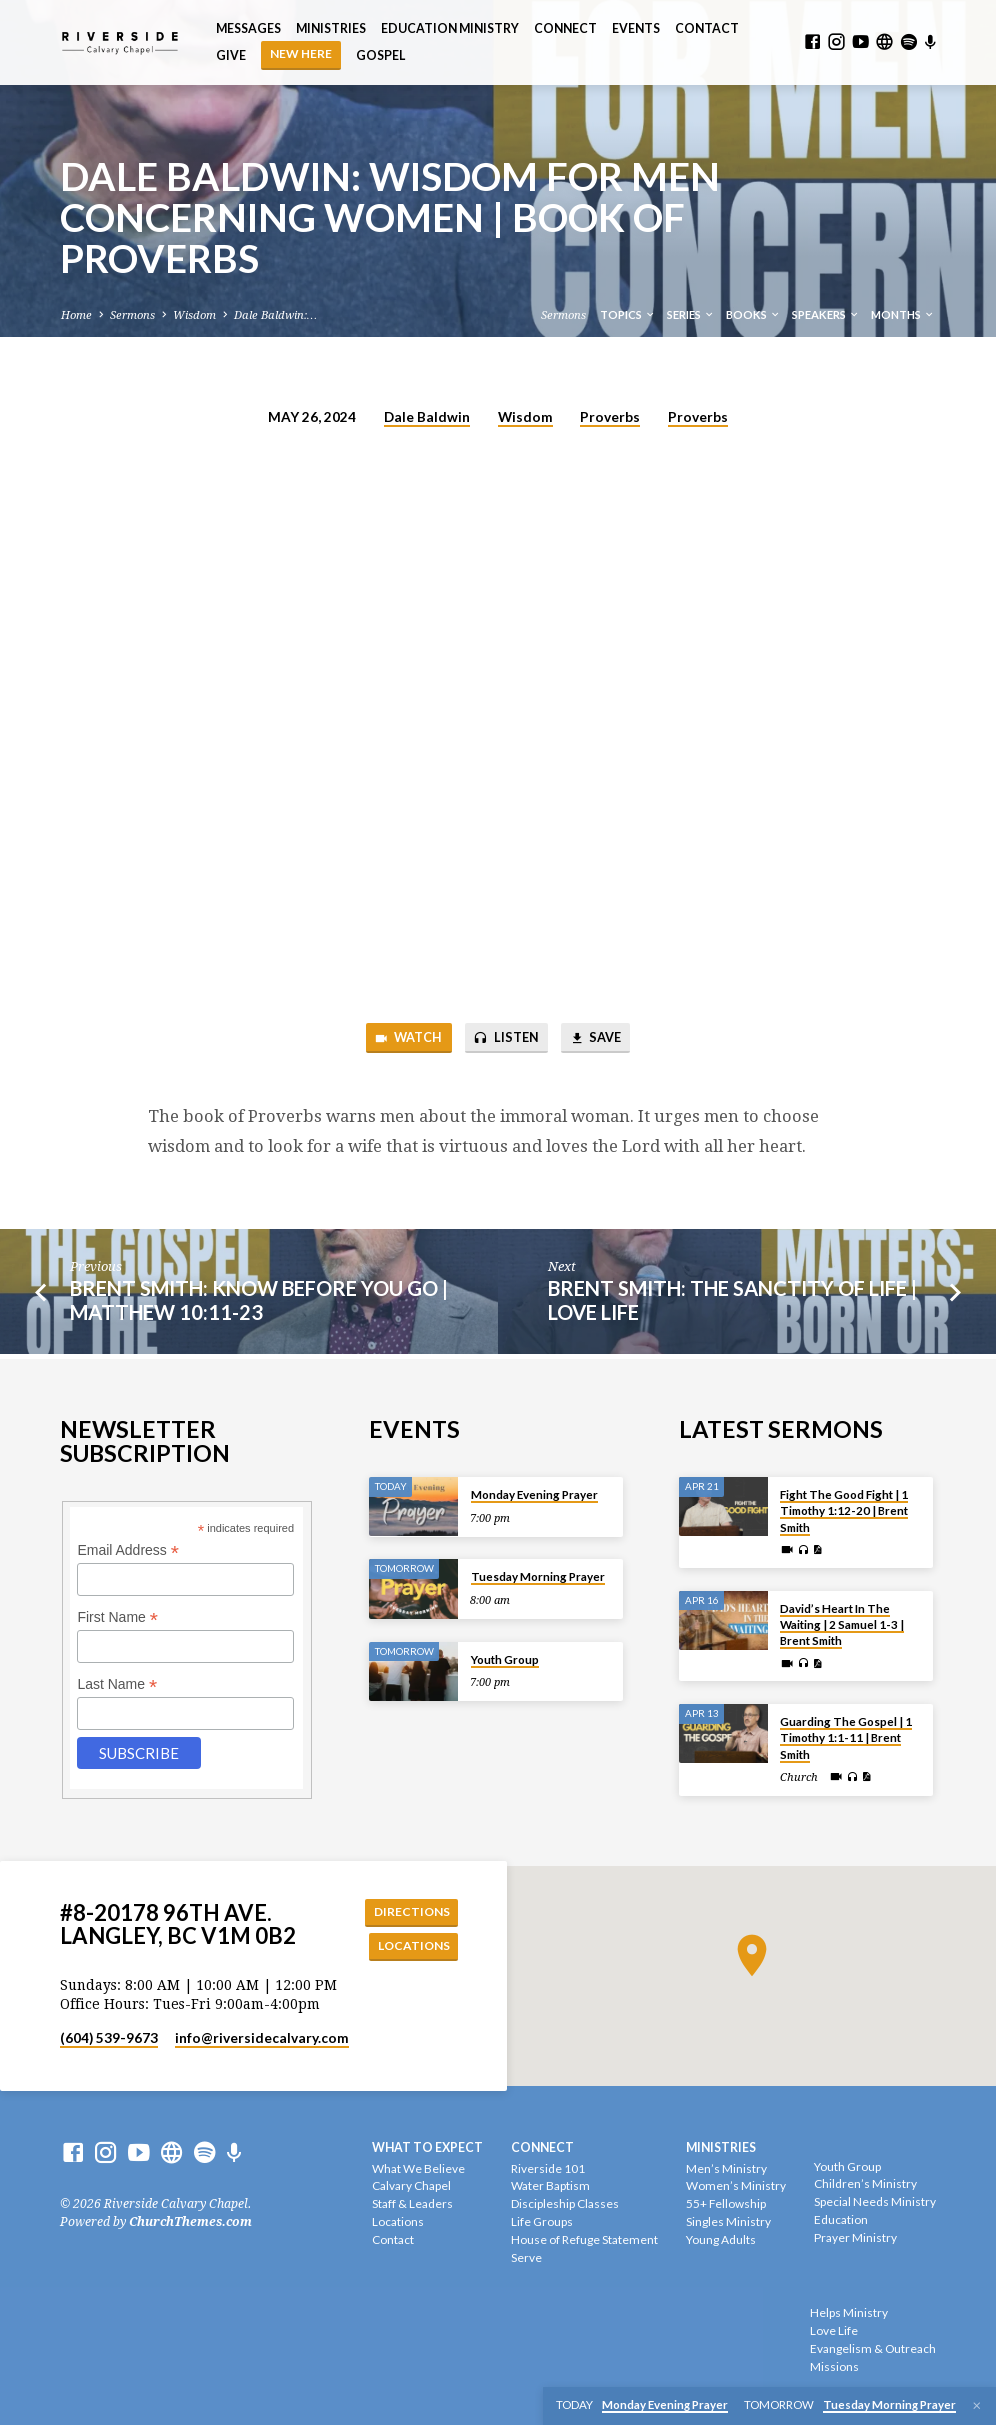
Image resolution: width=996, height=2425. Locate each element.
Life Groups (542, 2221)
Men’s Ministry (726, 2168)
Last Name (117, 1682)
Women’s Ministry (736, 2185)
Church (799, 1775)
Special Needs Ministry (875, 2201)
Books (753, 314)
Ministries (331, 28)
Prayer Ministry (855, 2237)
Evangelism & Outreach (873, 2348)
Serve (526, 2257)
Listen (506, 1039)
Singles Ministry (728, 2221)
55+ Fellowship (726, 2203)
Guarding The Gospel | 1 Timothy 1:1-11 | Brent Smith (846, 1736)
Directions (409, 1909)
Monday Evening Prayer (534, 1492)
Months (903, 314)
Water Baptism (550, 2185)
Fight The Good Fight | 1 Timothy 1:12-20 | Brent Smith (844, 1509)
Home (76, 315)
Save (598, 1039)
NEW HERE (301, 53)
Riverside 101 (548, 2168)
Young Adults (721, 2239)
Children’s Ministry (865, 2183)
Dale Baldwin (427, 417)
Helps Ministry (849, 2312)
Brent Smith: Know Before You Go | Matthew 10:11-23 (259, 1301)
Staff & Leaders (412, 2203)
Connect (565, 28)
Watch (405, 1039)
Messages (248, 28)
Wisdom (194, 315)
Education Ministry (450, 28)
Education (841, 2219)
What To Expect (427, 2147)
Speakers (826, 314)
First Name (117, 1615)
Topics (628, 314)
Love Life (834, 2330)
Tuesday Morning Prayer (538, 1574)
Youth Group (505, 1657)
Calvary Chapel (411, 2185)
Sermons (132, 315)
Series (691, 314)
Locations (411, 1945)
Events (636, 28)
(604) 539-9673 (109, 2038)
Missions (834, 2366)
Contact (707, 28)
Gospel (380, 55)
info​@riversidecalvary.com (262, 2038)
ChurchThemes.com (190, 2222)
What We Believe (418, 2168)
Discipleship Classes (565, 2203)
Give (231, 55)
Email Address (128, 1548)
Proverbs (610, 417)
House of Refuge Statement (584, 2239)
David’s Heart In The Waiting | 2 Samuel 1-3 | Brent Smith (842, 1622)
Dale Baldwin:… (275, 315)
